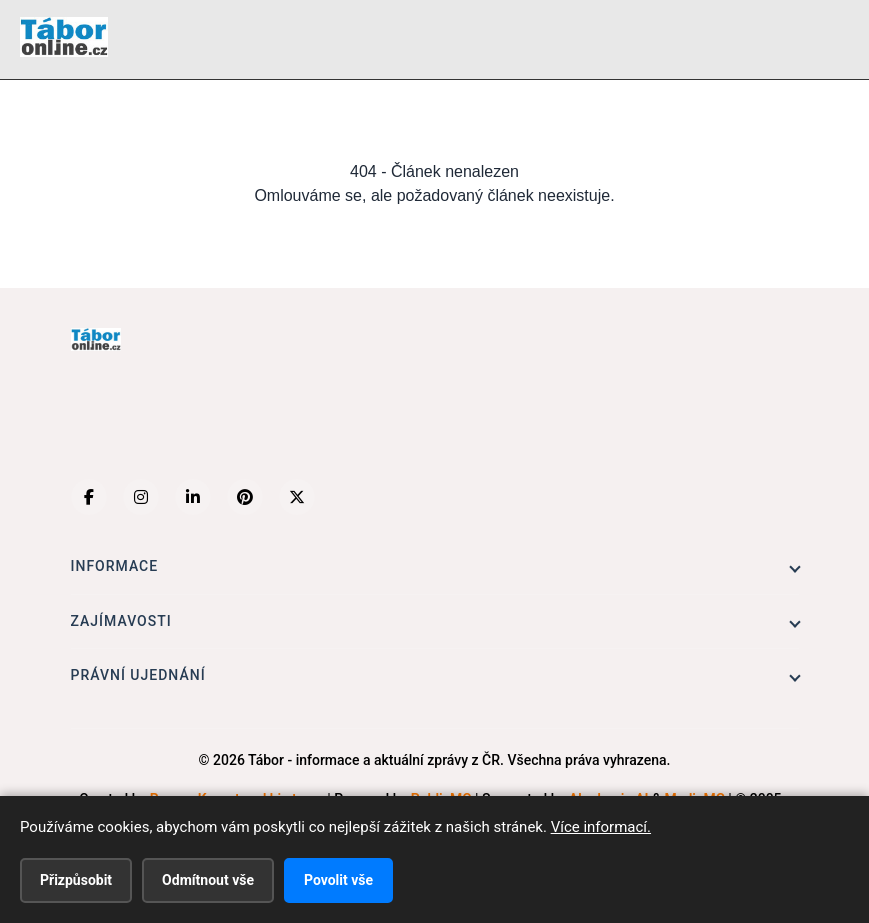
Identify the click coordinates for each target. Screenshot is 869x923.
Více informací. (601, 827)
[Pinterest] (245, 497)
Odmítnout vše (208, 880)
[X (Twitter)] (297, 497)
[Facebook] (89, 497)
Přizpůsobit (76, 880)
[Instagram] (141, 497)
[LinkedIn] (193, 497)
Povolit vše (338, 880)
